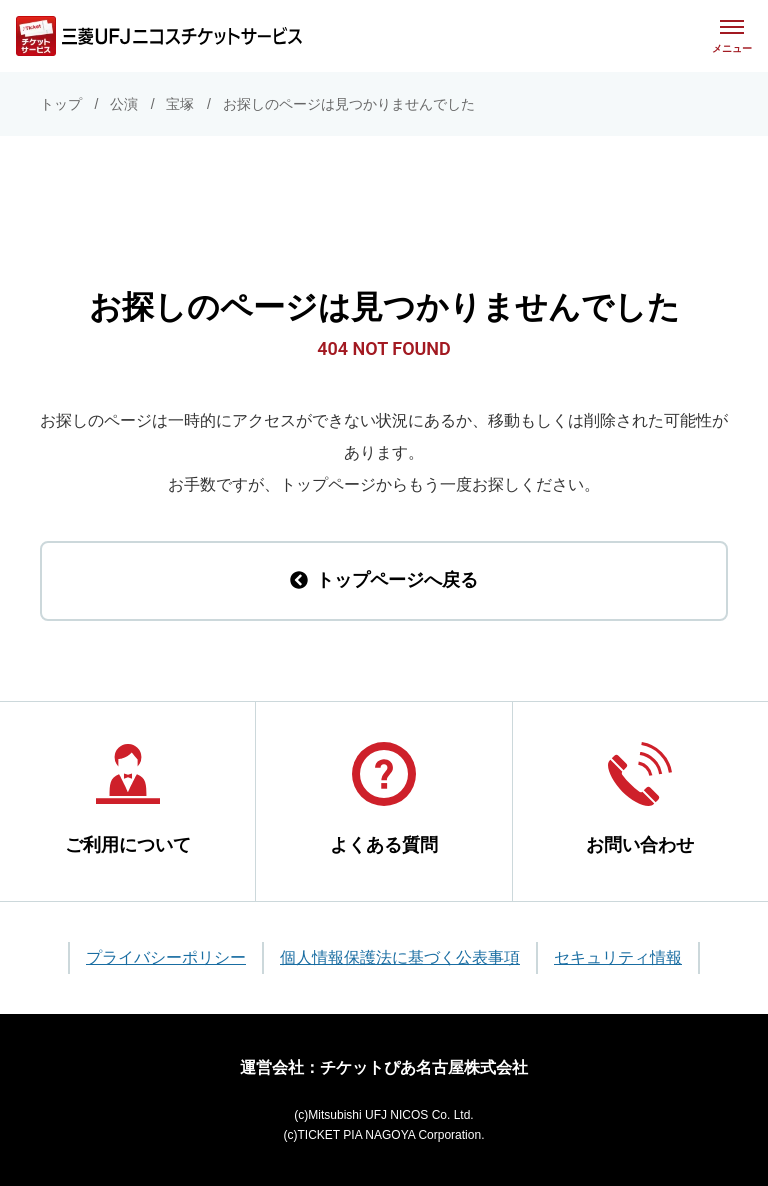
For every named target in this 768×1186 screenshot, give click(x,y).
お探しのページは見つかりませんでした (349, 104)
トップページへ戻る (384, 580)
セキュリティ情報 (618, 957)
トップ (61, 104)
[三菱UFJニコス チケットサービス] (159, 36)
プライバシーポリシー (166, 957)
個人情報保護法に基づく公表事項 (400, 957)
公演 (124, 104)
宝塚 (180, 104)
